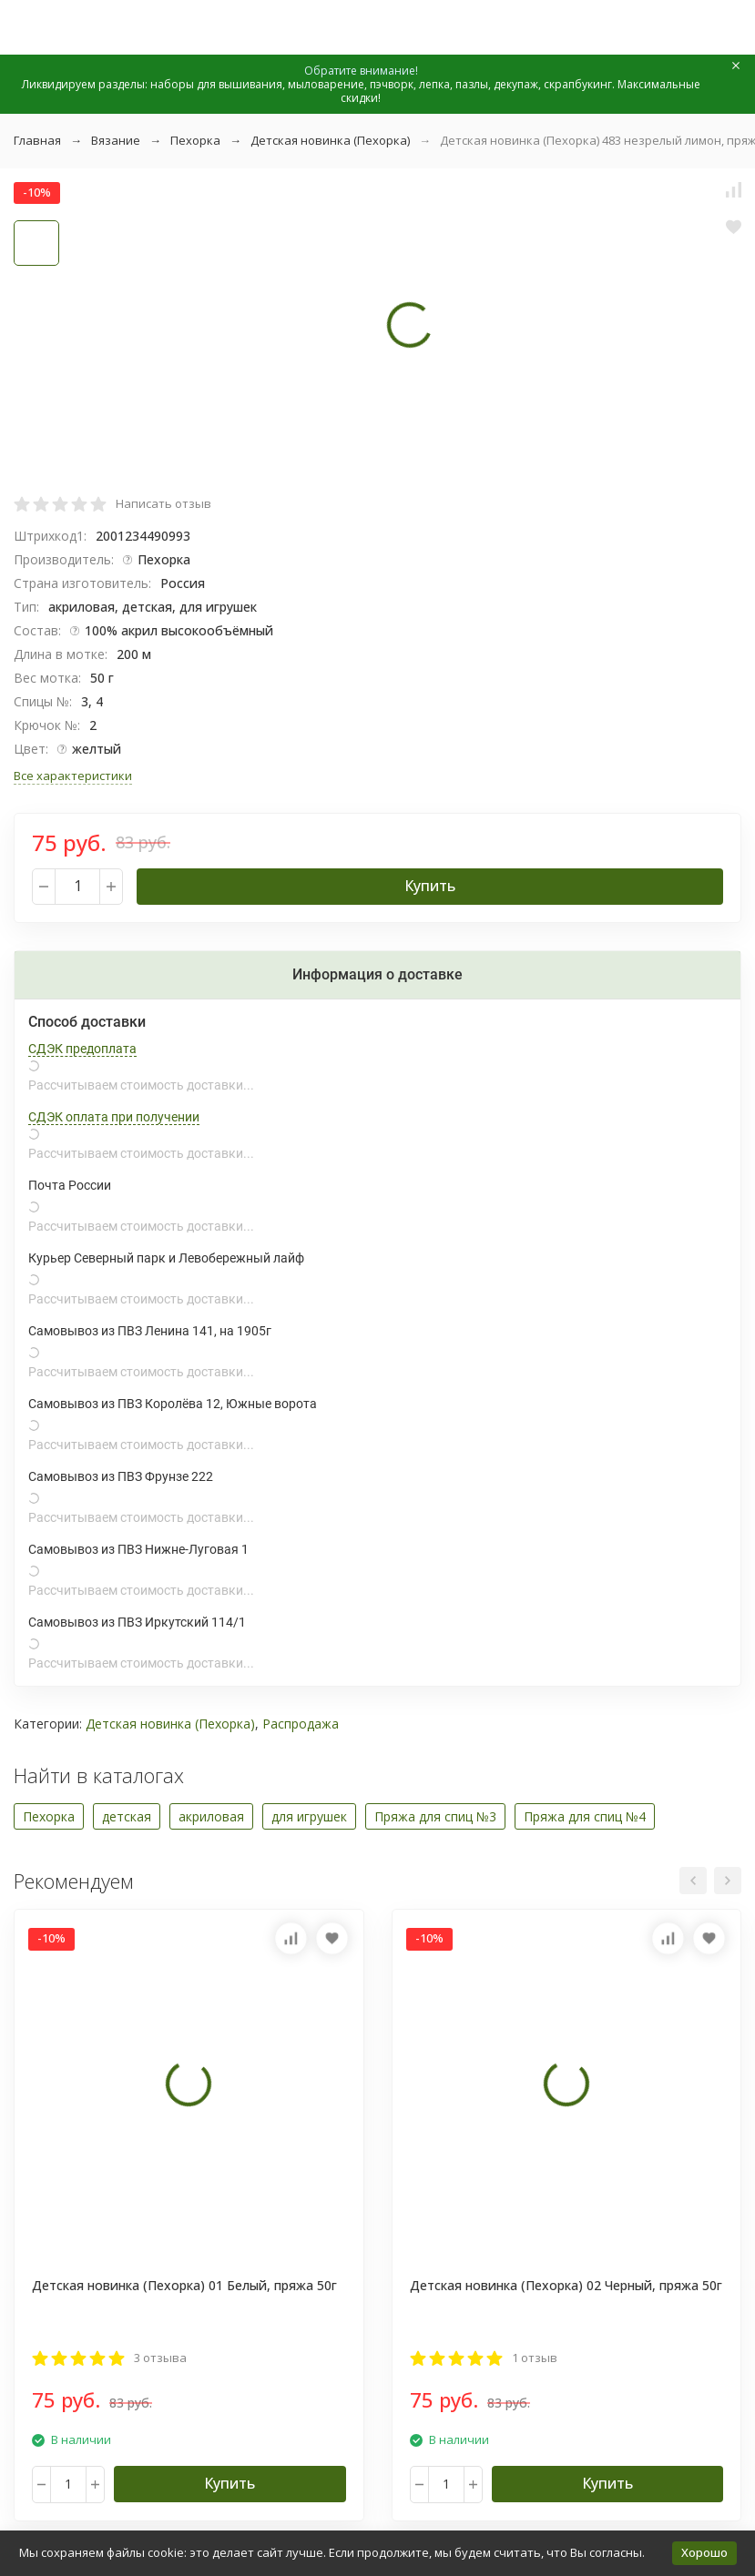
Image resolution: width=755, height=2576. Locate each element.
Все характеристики (73, 775)
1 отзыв (534, 2357)
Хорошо (704, 2552)
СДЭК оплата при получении (113, 1117)
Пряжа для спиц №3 (435, 1816)
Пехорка (195, 140)
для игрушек (309, 1816)
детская (126, 1816)
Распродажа (300, 1723)
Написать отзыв (163, 503)
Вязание (115, 140)
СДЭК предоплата (82, 1048)
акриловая (211, 1816)
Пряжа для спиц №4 (585, 1816)
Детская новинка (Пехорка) (330, 140)
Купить (429, 886)
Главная (37, 140)
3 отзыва (160, 2357)
